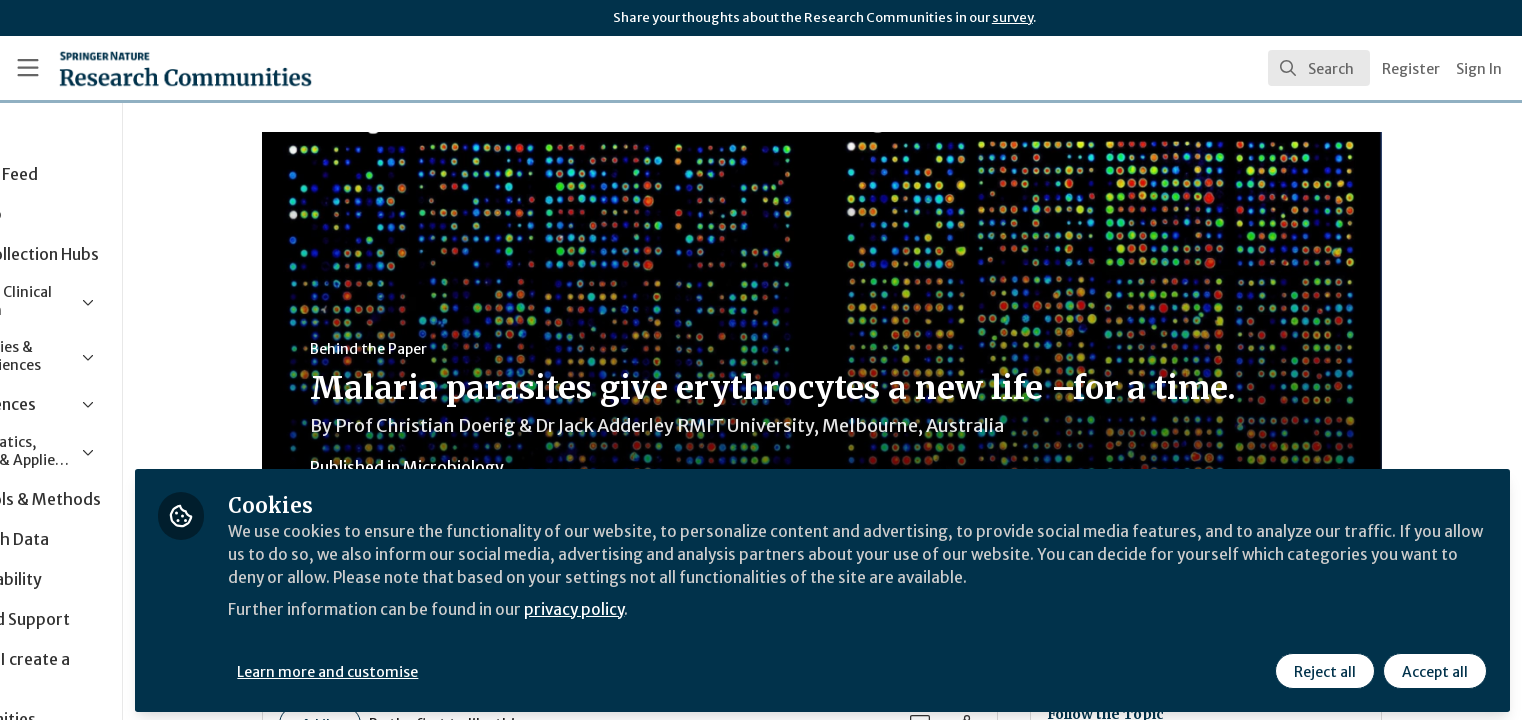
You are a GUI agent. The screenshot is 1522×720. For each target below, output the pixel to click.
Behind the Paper (435, 349)
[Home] (160, 68)
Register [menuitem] (1411, 69)
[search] (1319, 68)
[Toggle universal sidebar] (28, 68)
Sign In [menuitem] (1479, 69)
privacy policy (712, 604)
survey (1012, 17)
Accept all (1434, 667)
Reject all (1324, 667)
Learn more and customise (461, 667)
